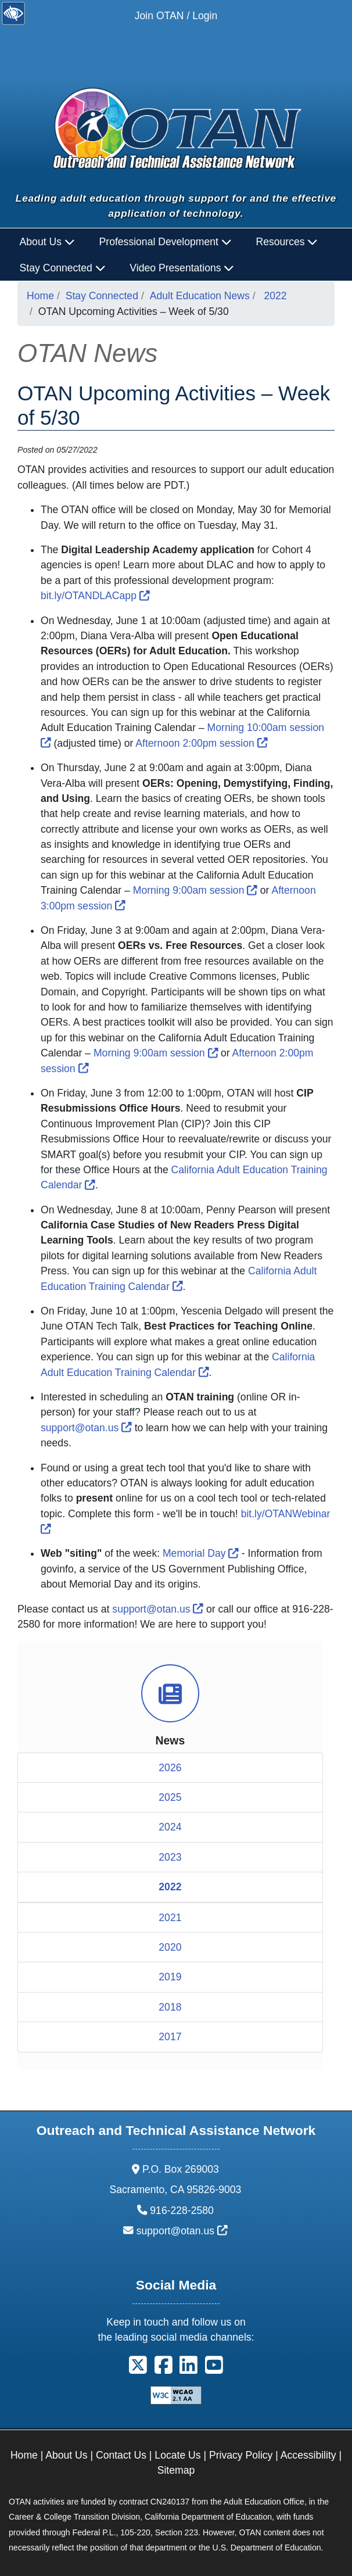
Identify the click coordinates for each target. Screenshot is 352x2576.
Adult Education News (200, 296)
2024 (170, 1827)
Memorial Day (201, 1553)
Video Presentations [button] (182, 268)
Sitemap (176, 2470)
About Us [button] (47, 242)
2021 (170, 1917)
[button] (138, 2369)
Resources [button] (287, 242)
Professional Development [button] (165, 242)
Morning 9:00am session (195, 890)
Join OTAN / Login (176, 16)
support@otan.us (86, 1428)
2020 (170, 1947)
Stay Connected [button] (63, 268)
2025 (170, 1797)
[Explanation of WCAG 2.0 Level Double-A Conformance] (176, 2395)
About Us (66, 2455)
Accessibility (308, 2455)
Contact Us (121, 2455)
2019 (170, 1977)
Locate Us (177, 2455)
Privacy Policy (241, 2455)
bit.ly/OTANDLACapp (95, 595)
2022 (275, 296)
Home (40, 296)
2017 (170, 2037)
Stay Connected (102, 296)
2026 (170, 1768)
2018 (170, 2007)
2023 (170, 1857)
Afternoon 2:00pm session (201, 743)
